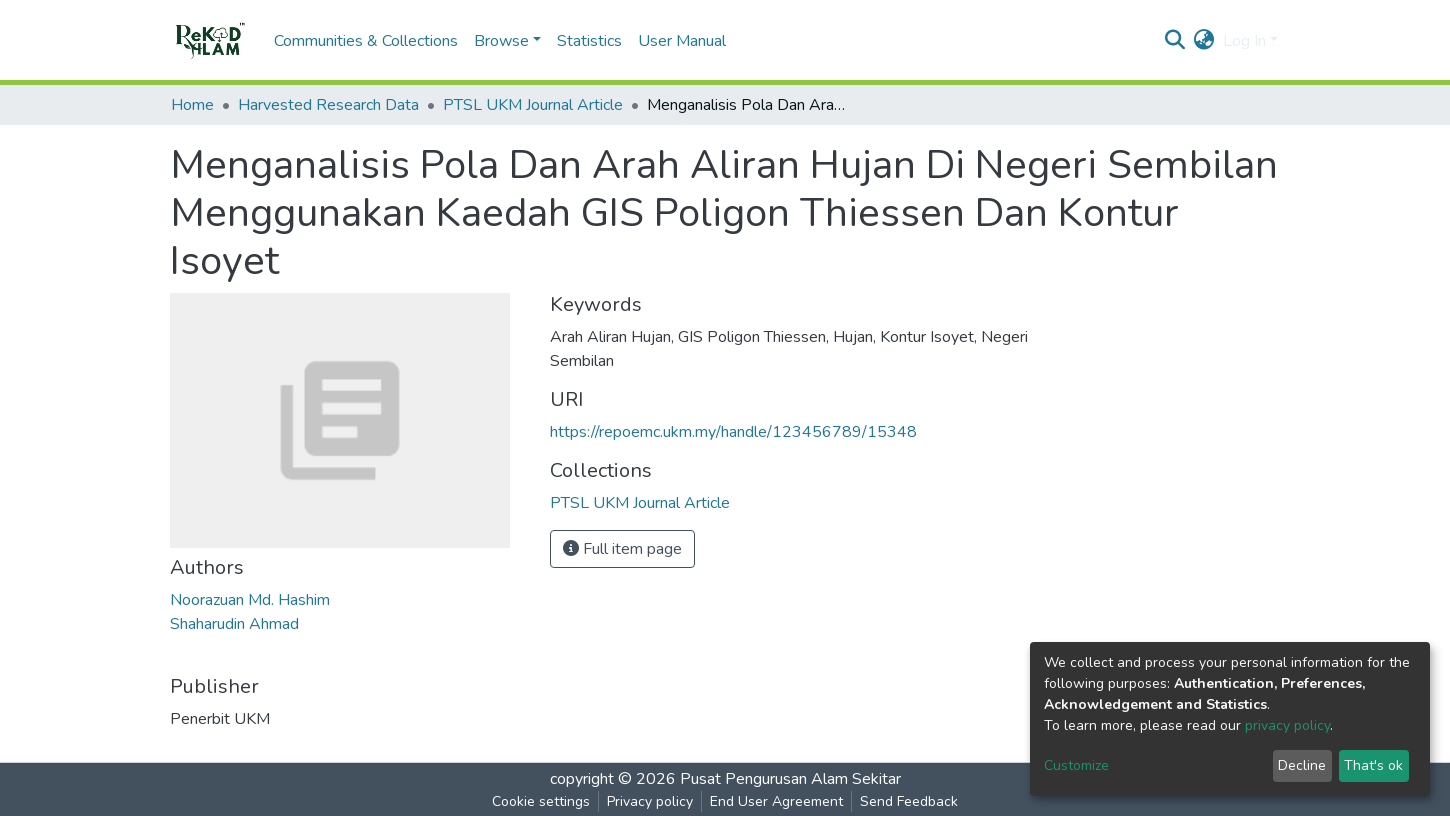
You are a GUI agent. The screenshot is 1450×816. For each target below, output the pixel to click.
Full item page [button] (622, 549)
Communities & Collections (366, 41)
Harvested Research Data (328, 105)
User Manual (682, 41)
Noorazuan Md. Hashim (250, 600)
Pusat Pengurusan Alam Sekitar (790, 779)
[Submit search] (1175, 41)
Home (192, 105)
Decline (1302, 765)
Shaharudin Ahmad (234, 624)
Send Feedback (909, 801)
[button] (1204, 41)
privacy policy (1287, 725)
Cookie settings (541, 801)
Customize (1076, 765)
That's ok (1373, 765)
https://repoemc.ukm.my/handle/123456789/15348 (733, 432)
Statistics (589, 41)
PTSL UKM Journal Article (533, 105)
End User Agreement (776, 801)
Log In (1244, 41)
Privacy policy (650, 801)
